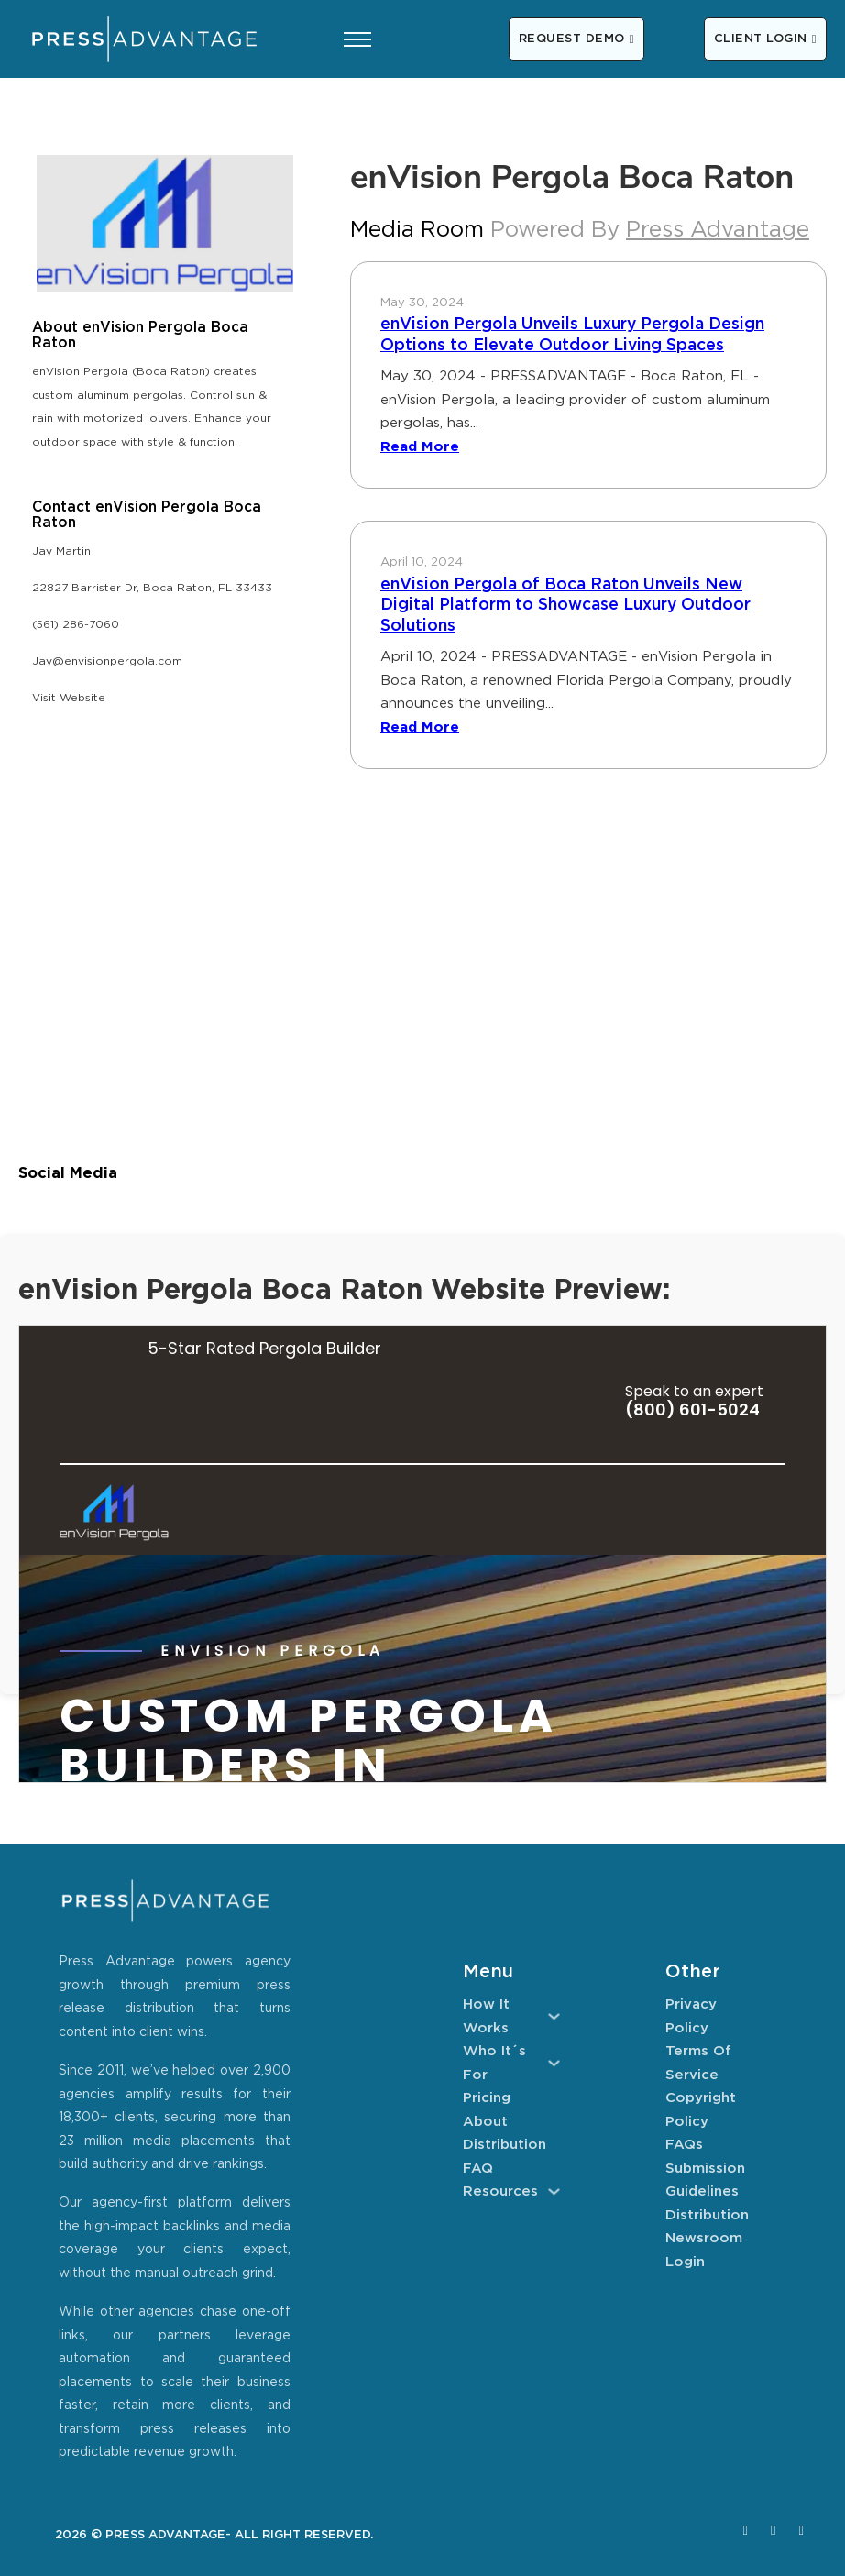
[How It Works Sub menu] (554, 2016)
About (485, 2122)
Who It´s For (494, 2063)
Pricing (486, 2098)
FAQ (478, 2168)
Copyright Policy (700, 2110)
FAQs (684, 2145)
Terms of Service (698, 2063)
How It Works (486, 2016)
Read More (419, 447)
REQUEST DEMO (576, 39)
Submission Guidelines (705, 2180)
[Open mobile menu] (357, 39)
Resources (500, 2191)
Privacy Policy (691, 2016)
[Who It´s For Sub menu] (554, 2063)
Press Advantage (717, 230)
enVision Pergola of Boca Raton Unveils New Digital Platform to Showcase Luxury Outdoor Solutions (565, 605)
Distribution (504, 2145)
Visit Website (68, 698)
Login (685, 2262)
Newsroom (703, 2238)
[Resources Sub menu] (554, 2191)
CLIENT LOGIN (765, 39)
